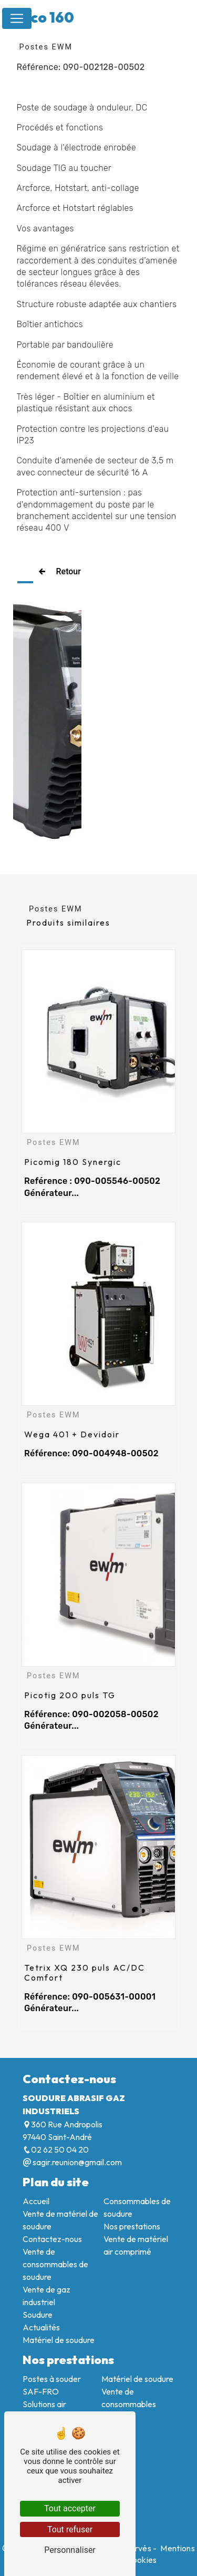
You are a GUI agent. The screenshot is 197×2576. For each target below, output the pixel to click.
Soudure (38, 2314)
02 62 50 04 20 (56, 2149)
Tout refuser (69, 2529)
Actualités (41, 2327)
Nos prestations (131, 2226)
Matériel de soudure (59, 2340)
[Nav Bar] (17, 18)
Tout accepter (70, 2508)
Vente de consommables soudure (128, 2404)
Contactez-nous (52, 2239)
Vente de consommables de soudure (55, 2264)
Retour (57, 572)
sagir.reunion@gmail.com (72, 2162)
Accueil (36, 2201)
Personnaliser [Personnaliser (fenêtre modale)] (70, 2550)
